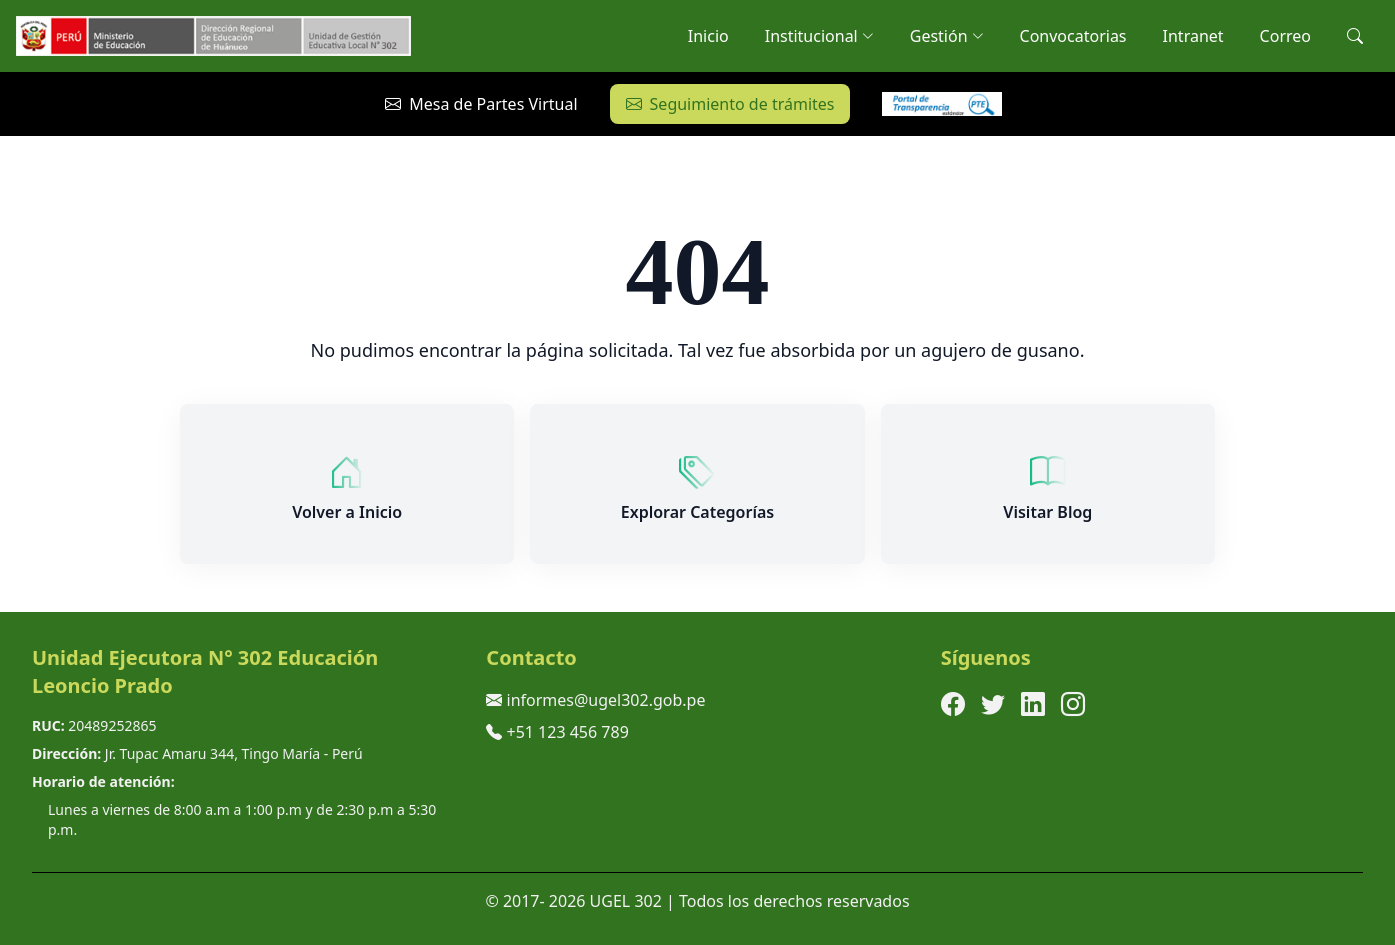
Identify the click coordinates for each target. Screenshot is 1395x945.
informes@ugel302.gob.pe (606, 700)
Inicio (708, 36)
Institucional (819, 36)
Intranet (1193, 36)
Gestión (947, 36)
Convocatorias (1073, 36)
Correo (1285, 36)
